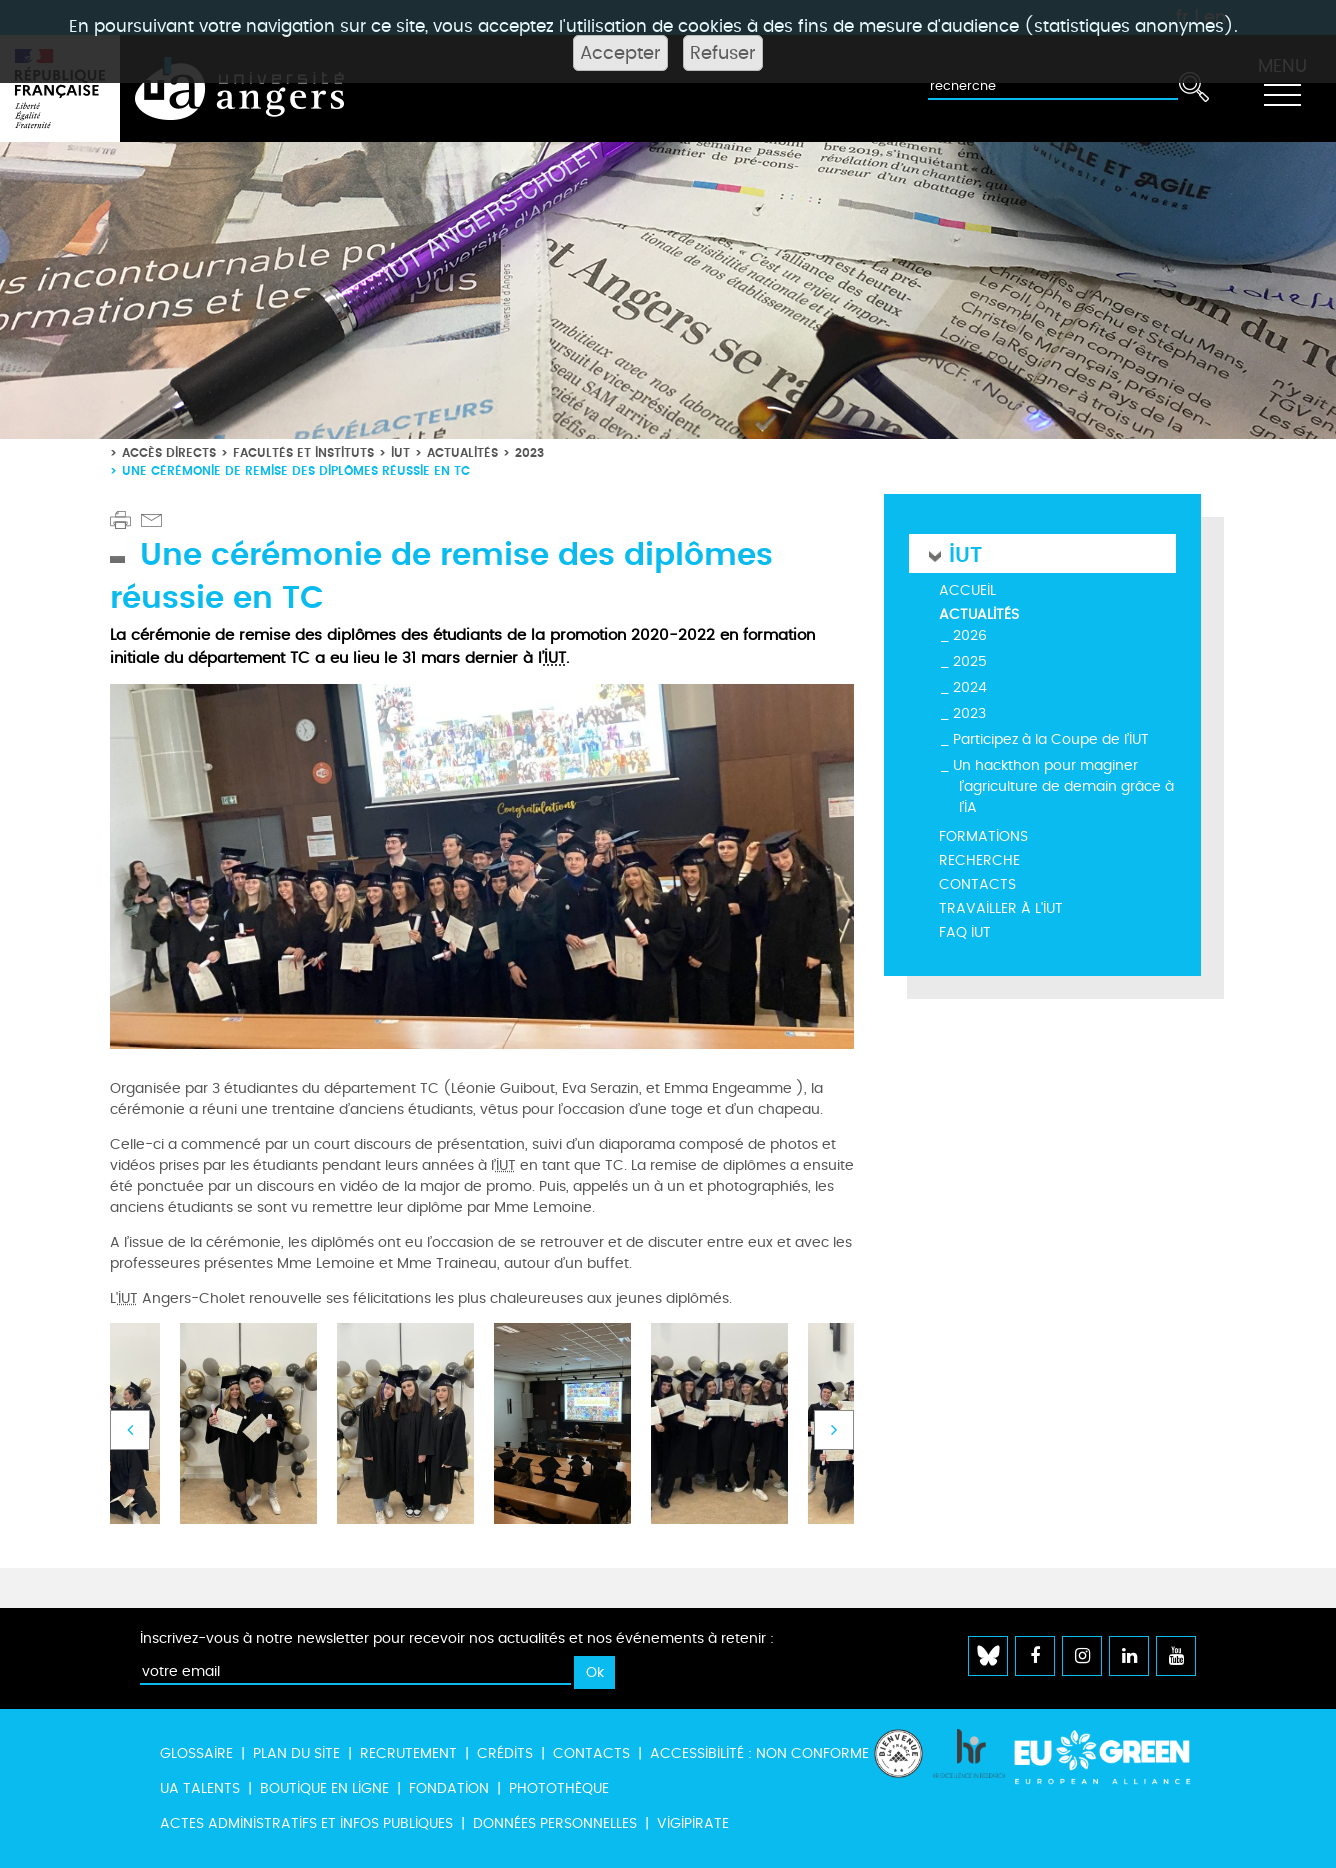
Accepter (620, 53)
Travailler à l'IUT (1001, 908)
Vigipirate (693, 1823)
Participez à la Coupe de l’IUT (1051, 739)
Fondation (449, 1788)
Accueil (967, 590)
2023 (529, 452)
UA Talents (200, 1788)
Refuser (723, 53)
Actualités (462, 452)
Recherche (979, 860)
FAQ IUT (965, 932)
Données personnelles (555, 1823)
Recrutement (408, 1753)
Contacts (977, 884)
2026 (970, 635)
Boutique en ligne (324, 1788)
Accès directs (169, 452)
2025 (970, 661)
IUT (400, 452)
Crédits (505, 1753)
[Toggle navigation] (1282, 89)
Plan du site (296, 1753)
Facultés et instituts (303, 452)
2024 (970, 687)
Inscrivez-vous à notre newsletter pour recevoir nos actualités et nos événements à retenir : (457, 1638)
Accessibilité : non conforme (759, 1753)
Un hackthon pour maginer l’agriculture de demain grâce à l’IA (1063, 786)
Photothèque (559, 1788)
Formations (983, 836)
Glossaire (196, 1753)
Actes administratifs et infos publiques (306, 1823)
